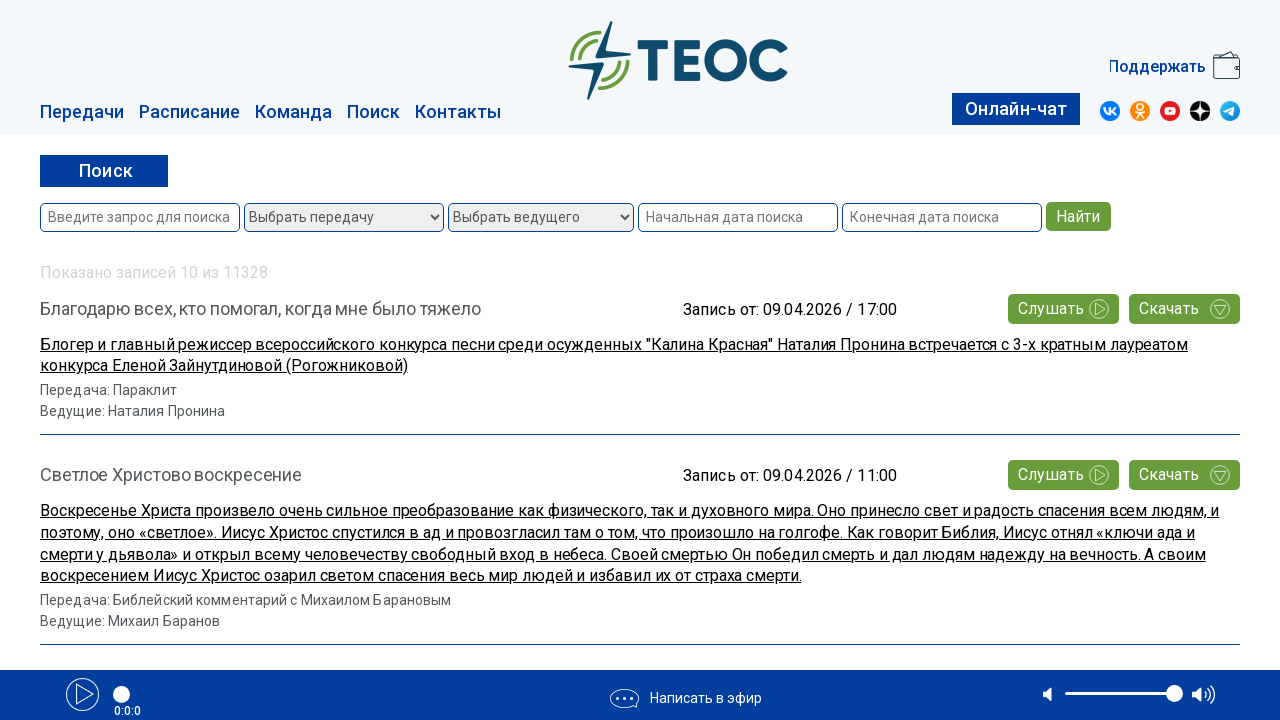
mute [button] (1049, 694)
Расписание (189, 111)
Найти (1078, 216)
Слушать (1063, 309)
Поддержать (1157, 66)
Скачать (1184, 309)
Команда (293, 111)
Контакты (458, 111)
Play (82, 694)
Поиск (373, 111)
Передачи (82, 111)
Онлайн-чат (1016, 108)
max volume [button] (1203, 694)
